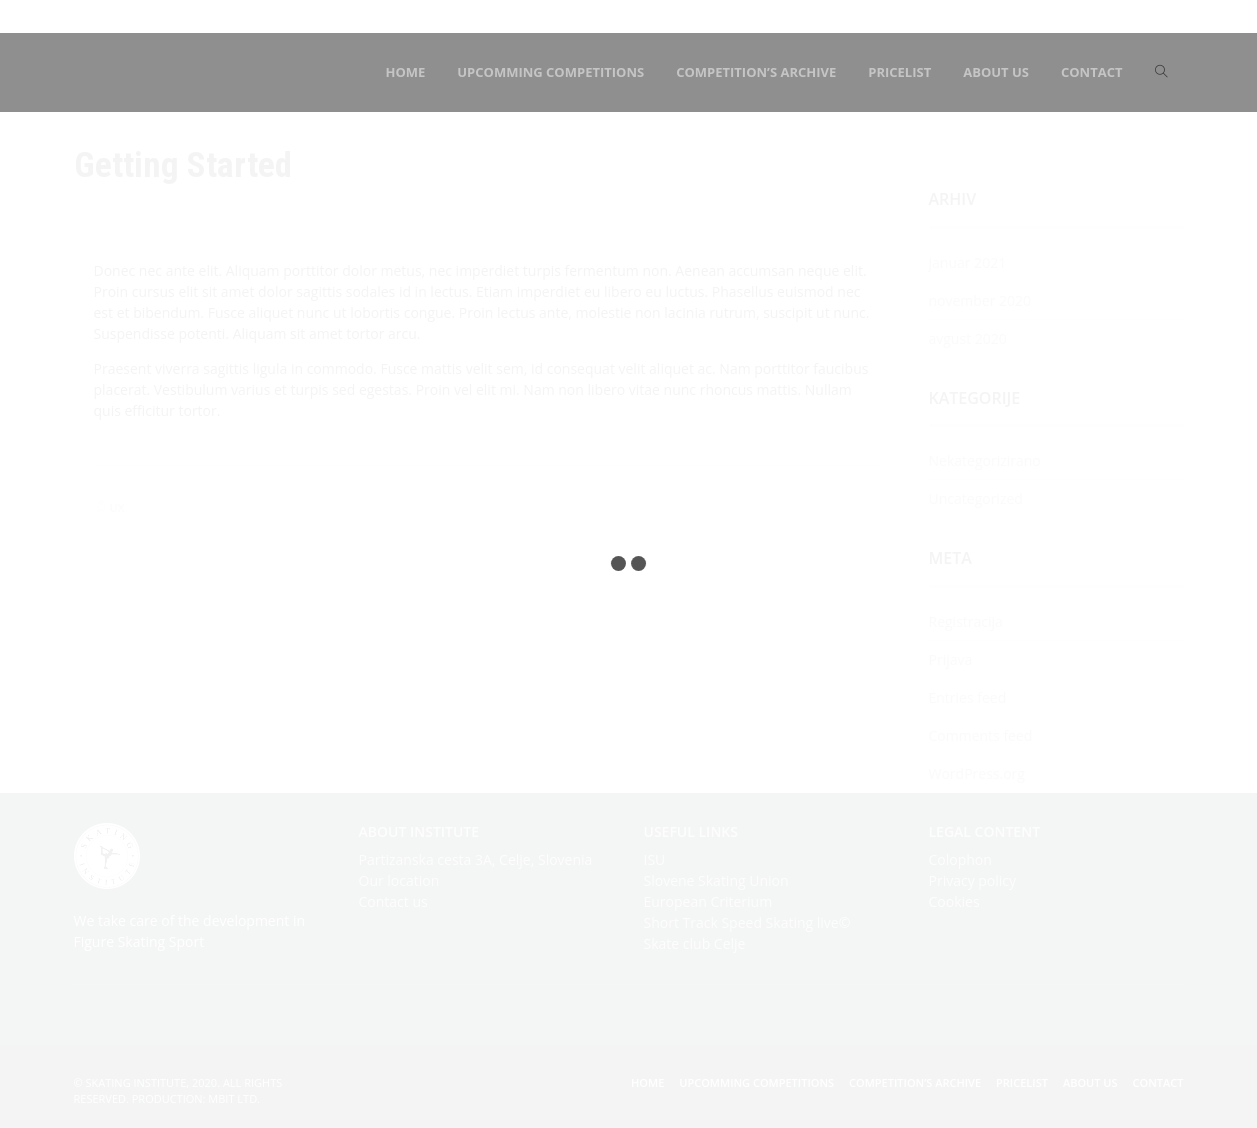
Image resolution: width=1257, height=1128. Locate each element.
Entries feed (968, 697)
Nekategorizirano (985, 460)
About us (1090, 1082)
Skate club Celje (695, 943)
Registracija (966, 621)
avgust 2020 (968, 338)
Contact (1158, 1082)
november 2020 (980, 300)
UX (117, 507)
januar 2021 (968, 262)
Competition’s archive (915, 1082)
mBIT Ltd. (234, 1098)
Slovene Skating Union (716, 880)
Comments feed (981, 735)
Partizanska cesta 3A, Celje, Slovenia (476, 859)
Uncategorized (976, 498)
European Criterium (708, 901)
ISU (655, 859)
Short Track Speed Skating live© (747, 922)
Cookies (954, 901)
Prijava (951, 659)
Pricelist (1022, 1082)
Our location (399, 880)
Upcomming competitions (756, 1082)
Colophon (960, 859)
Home (647, 1082)
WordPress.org (977, 773)
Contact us (393, 901)
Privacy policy (973, 880)
